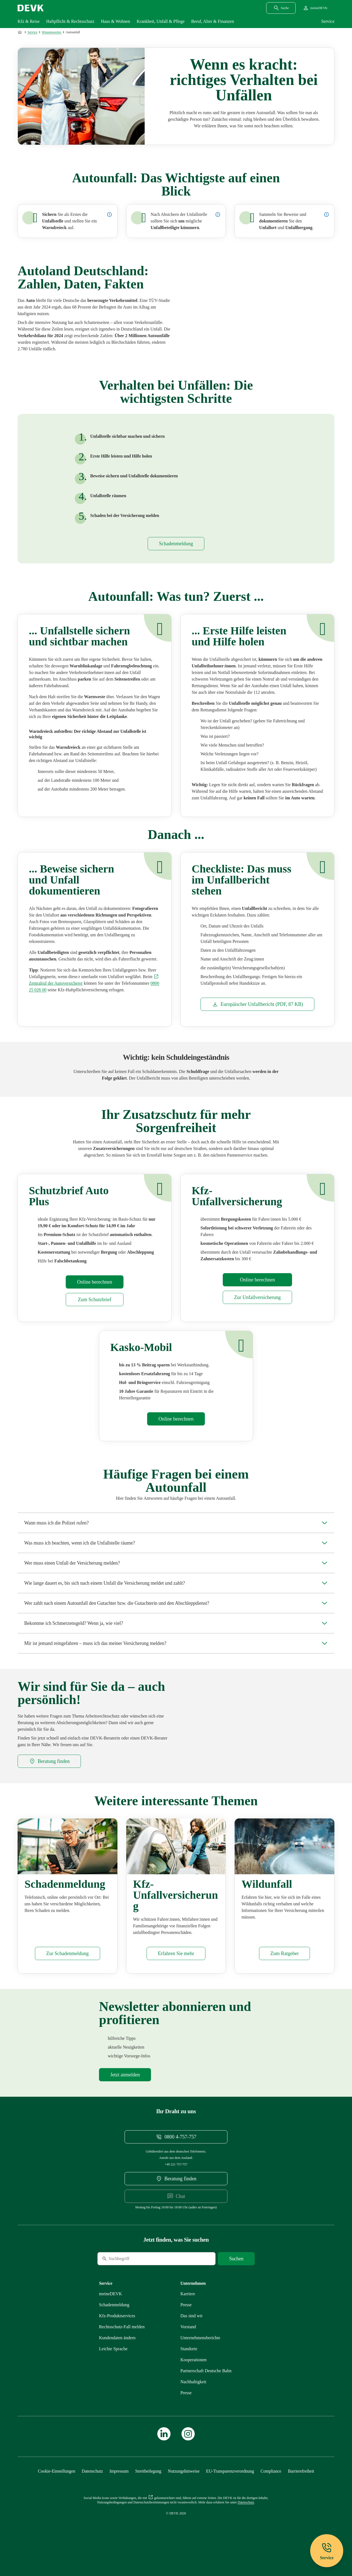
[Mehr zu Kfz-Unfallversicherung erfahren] (257, 1305)
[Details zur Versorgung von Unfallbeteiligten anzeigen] (218, 214)
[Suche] (135, 2275)
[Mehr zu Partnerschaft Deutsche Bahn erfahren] (206, 2387)
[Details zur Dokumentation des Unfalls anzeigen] (326, 214)
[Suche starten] (236, 2275)
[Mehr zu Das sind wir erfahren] (191, 2332)
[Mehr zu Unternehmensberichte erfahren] (200, 2354)
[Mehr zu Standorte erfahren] (188, 2365)
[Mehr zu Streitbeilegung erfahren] (148, 2487)
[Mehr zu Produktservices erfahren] (117, 2332)
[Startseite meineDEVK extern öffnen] (315, 8)
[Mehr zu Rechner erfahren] (94, 1290)
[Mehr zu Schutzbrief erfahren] (94, 1307)
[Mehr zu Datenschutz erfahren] (92, 2487)
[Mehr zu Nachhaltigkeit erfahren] (193, 2398)
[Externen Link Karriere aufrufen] (187, 2310)
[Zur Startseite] (20, 32)
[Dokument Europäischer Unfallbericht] (257, 1012)
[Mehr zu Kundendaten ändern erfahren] (117, 2354)
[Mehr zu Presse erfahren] (186, 2321)
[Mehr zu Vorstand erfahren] (188, 2343)
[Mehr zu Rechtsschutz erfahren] (122, 2343)
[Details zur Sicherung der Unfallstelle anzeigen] (109, 214)
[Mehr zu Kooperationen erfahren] (193, 2376)
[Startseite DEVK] (31, 8)
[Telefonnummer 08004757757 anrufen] (176, 2153)
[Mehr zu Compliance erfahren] (270, 2487)
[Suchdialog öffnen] (281, 8)
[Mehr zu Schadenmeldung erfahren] (176, 551)
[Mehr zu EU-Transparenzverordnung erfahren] (230, 2487)
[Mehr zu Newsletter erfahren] (125, 2091)
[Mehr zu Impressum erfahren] (118, 2487)
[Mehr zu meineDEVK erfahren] (110, 2310)
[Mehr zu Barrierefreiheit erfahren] (301, 2487)
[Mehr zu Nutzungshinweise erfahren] (183, 2487)
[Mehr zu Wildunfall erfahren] (284, 1970)
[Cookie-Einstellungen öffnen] (56, 2487)
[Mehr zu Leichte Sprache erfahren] (113, 2365)
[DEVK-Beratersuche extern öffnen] (49, 1769)
